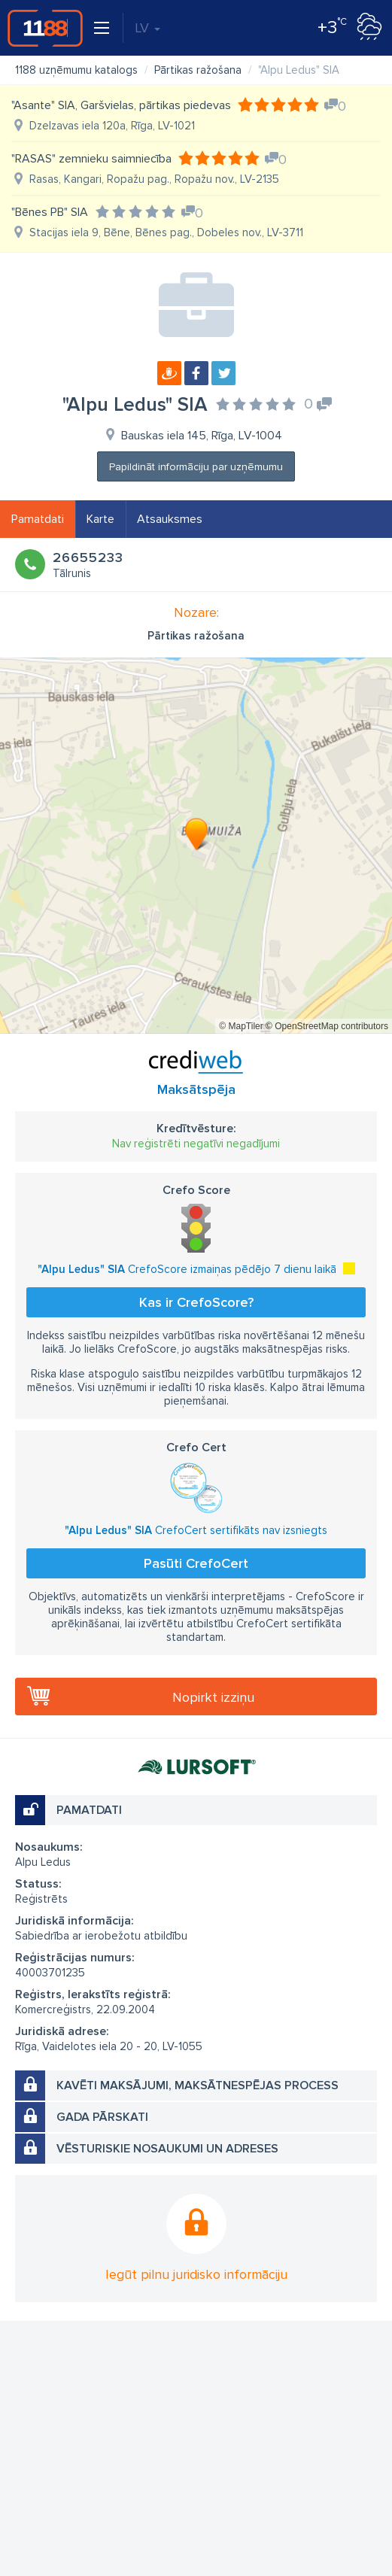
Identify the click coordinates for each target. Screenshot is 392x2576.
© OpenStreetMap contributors (327, 1026)
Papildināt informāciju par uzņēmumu (196, 466)
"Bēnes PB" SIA (49, 212)
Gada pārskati (102, 2117)
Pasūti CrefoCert (196, 1563)
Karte (100, 519)
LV (147, 28)
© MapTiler (241, 1026)
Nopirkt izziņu (213, 1697)
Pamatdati (37, 519)
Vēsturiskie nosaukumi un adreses (167, 2148)
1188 (45, 27)
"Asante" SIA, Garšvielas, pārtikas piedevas (121, 105)
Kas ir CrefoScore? (196, 1302)
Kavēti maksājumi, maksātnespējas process (197, 2085)
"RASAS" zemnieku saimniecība (91, 158)
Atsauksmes (169, 519)
